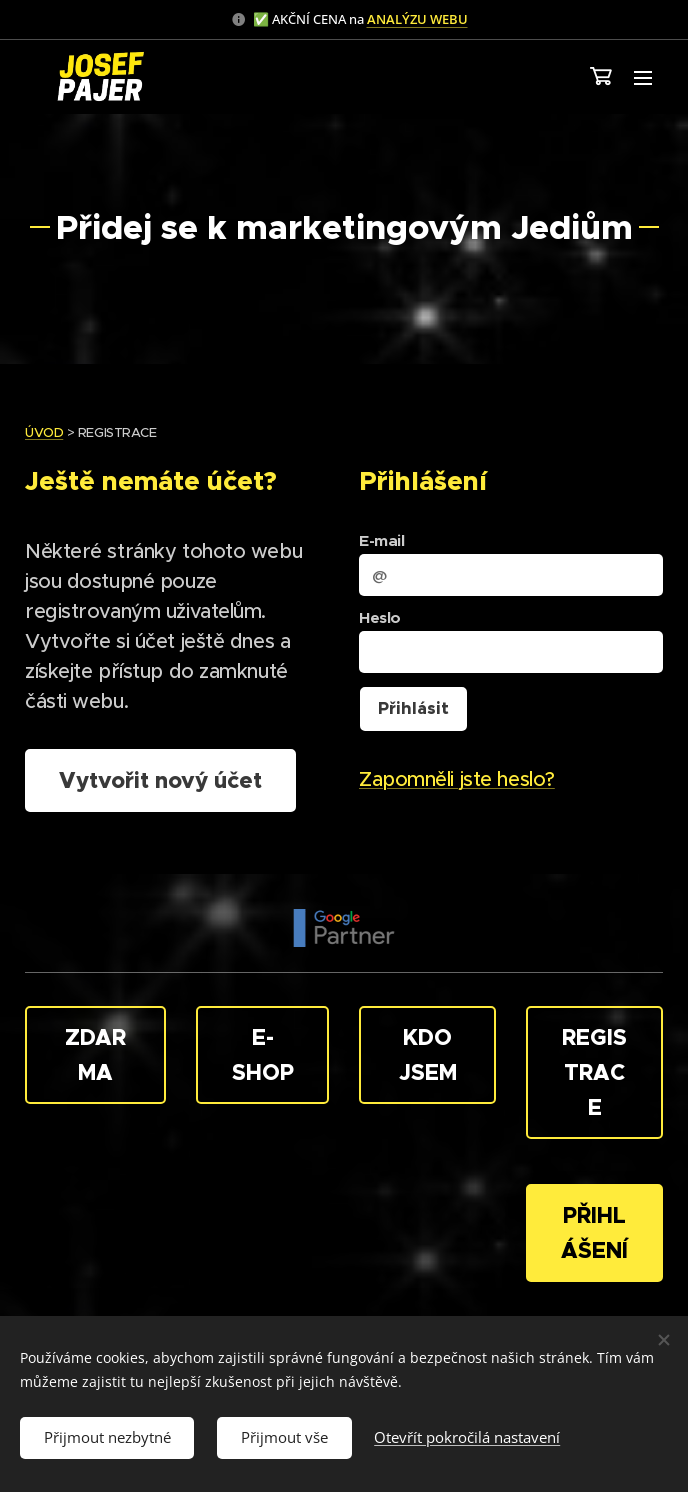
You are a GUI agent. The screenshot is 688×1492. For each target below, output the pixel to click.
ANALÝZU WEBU (417, 19)
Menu (643, 78)
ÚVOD (44, 432)
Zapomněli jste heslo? (457, 779)
